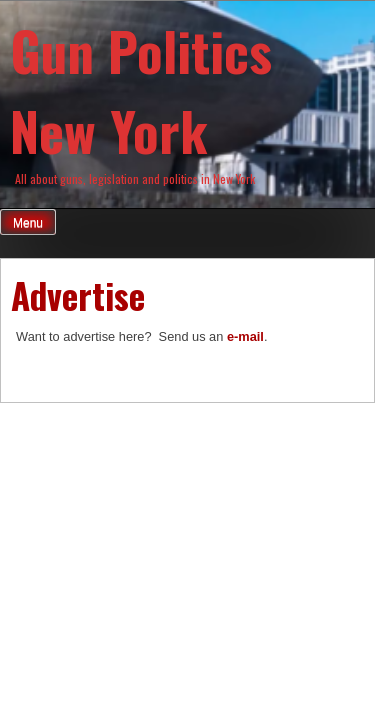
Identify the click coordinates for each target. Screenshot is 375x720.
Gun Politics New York (141, 90)
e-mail (245, 336)
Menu (28, 223)
